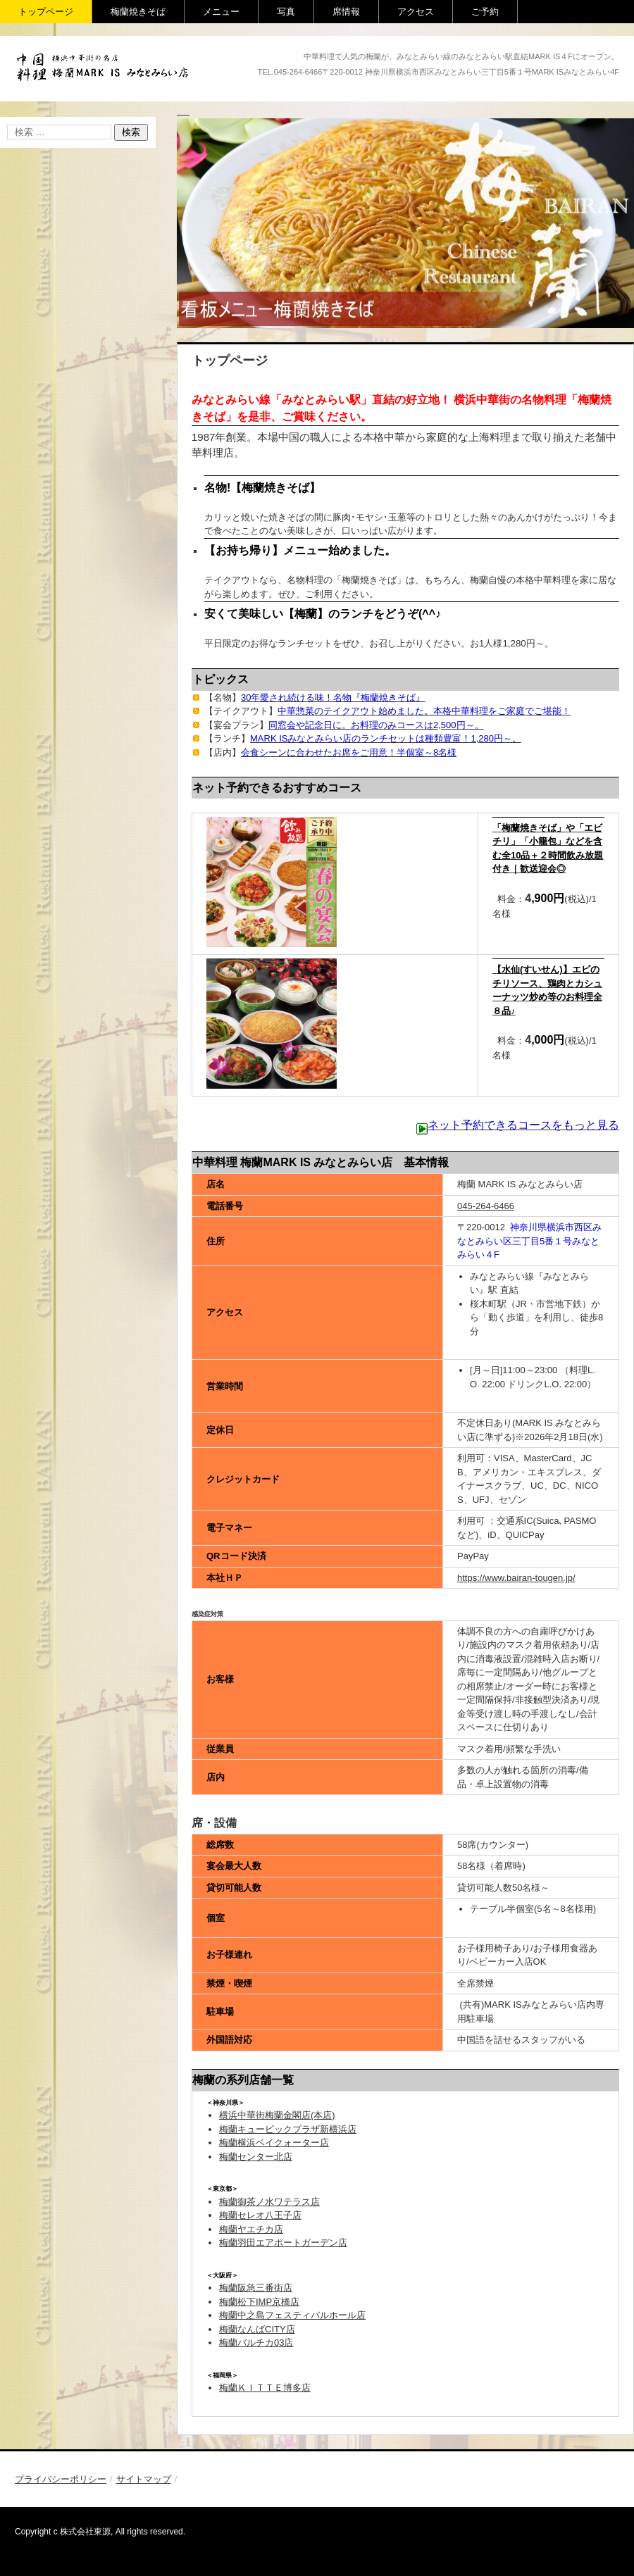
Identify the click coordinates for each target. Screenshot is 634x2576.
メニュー (221, 11)
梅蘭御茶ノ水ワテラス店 (269, 2201)
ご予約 (485, 11)
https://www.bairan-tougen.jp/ (516, 1578)
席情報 (346, 11)
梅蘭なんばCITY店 (257, 2329)
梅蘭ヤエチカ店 (251, 2229)
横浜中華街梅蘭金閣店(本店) (277, 2115)
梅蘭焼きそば (138, 11)
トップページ (45, 11)
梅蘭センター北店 (255, 2156)
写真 (286, 11)
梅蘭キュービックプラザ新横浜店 (287, 2129)
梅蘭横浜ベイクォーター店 (274, 2142)
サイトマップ (143, 2479)
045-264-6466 (485, 1206)
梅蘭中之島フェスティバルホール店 (292, 2315)
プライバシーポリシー (60, 2479)
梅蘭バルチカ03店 (256, 2342)
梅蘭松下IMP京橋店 (259, 2301)
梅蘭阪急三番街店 (255, 2287)
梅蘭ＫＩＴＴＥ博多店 (265, 2387)
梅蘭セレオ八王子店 (260, 2215)
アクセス (415, 11)
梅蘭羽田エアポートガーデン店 (283, 2242)
